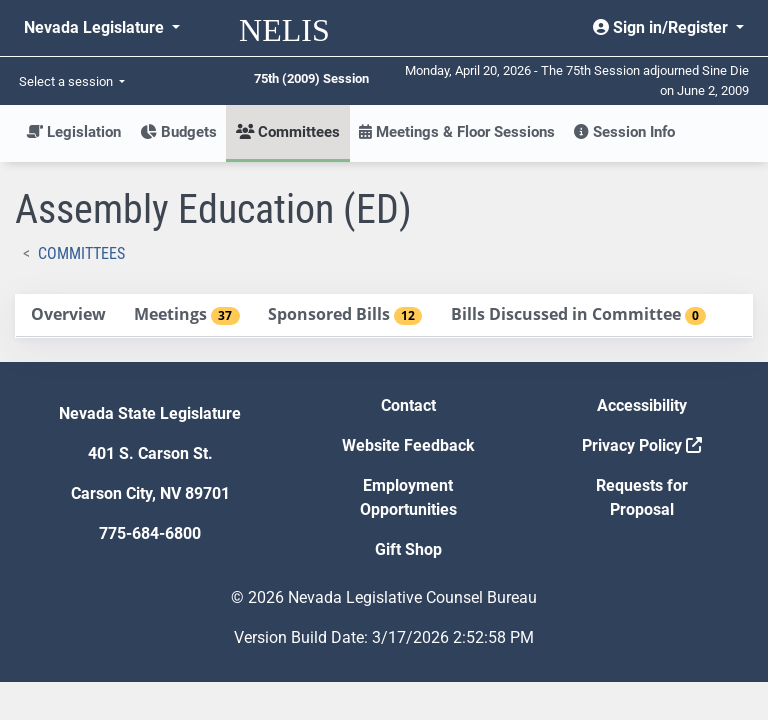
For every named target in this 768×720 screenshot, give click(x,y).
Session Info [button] (624, 132)
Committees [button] (288, 132)
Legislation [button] (73, 132)
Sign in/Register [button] (662, 27)
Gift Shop (408, 549)
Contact (408, 405)
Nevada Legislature (96, 27)
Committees (81, 253)
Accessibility (642, 405)
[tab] (68, 315)
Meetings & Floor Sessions (457, 132)
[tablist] (384, 316)
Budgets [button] (178, 132)
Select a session (67, 81)
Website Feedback (408, 445)
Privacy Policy (642, 445)
